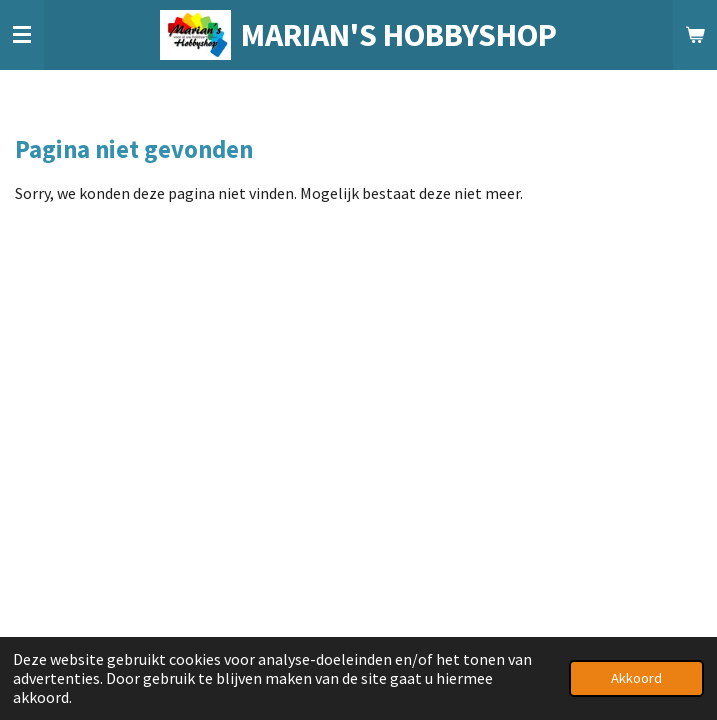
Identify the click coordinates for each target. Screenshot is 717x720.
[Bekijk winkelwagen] (695, 35)
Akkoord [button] (636, 678)
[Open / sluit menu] (22, 35)
